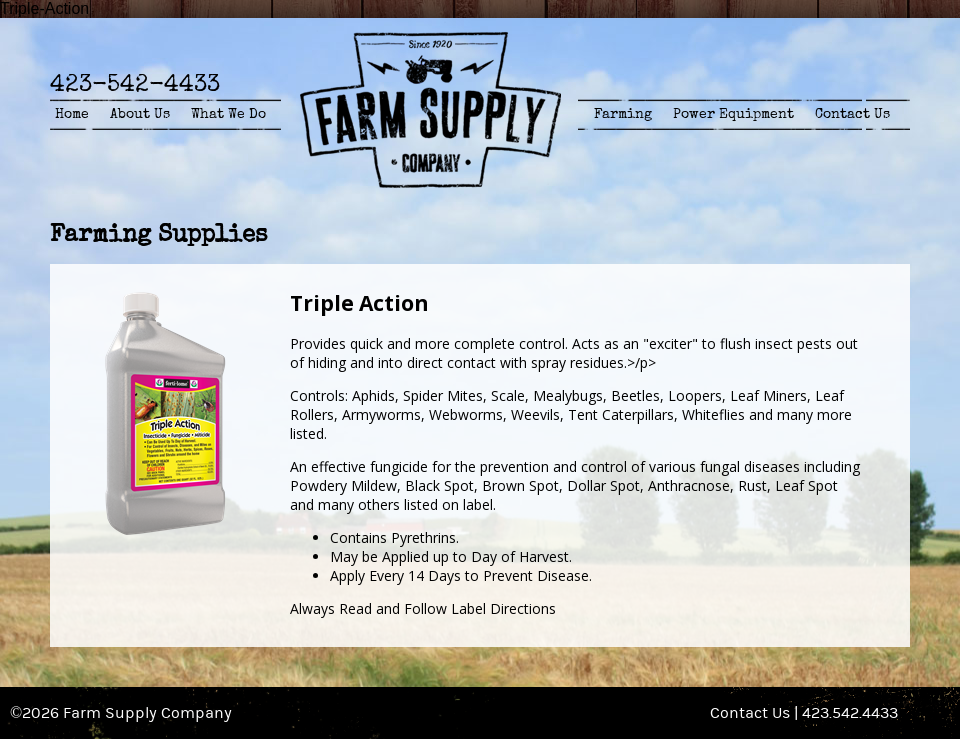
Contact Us (852, 114)
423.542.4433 (850, 713)
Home (72, 114)
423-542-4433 (135, 83)
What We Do (228, 114)
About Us (140, 114)
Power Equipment (733, 114)
